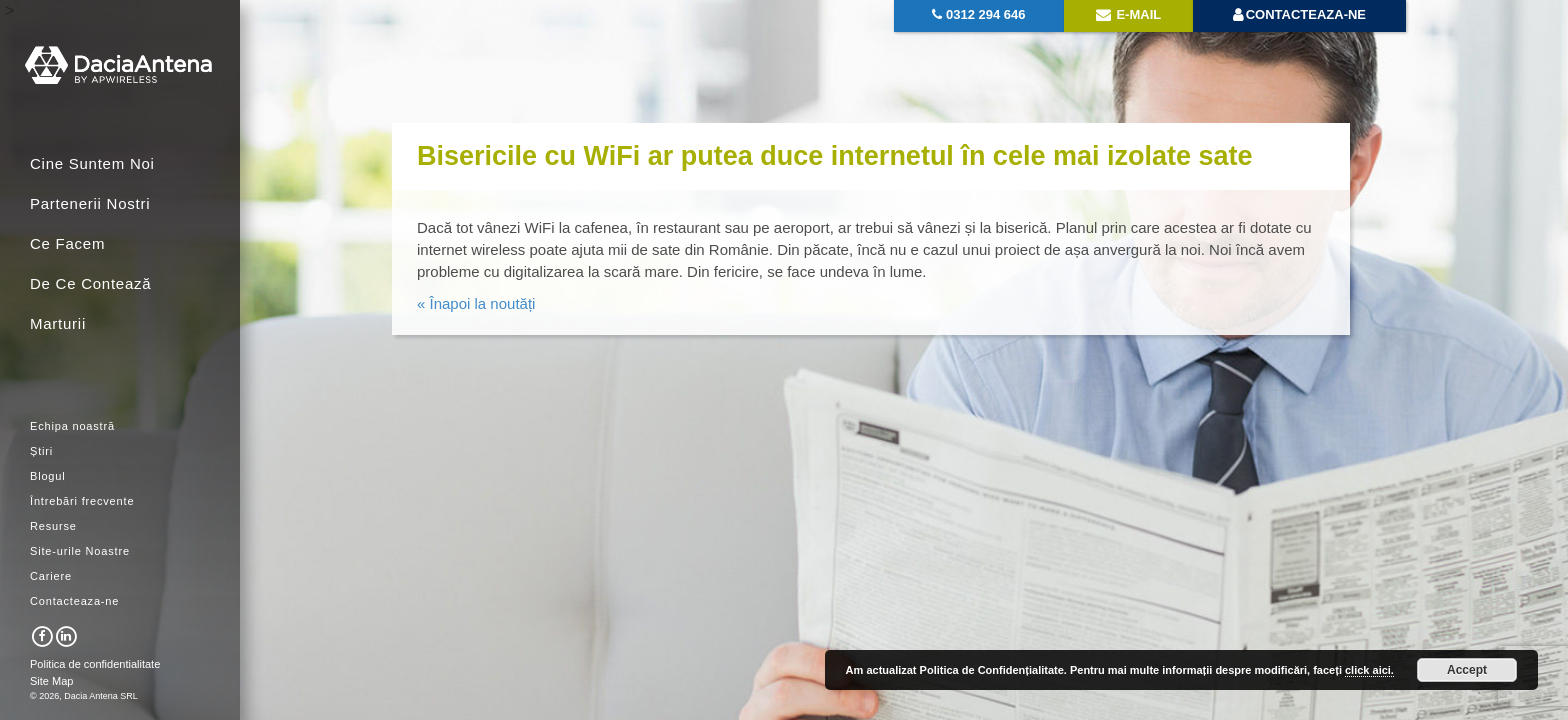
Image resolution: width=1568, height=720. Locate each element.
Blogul (48, 476)
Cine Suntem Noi (92, 163)
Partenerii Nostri (90, 203)
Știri (41, 451)
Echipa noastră (72, 426)
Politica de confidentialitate (95, 664)
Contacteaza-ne (74, 601)
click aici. (1369, 670)
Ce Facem (67, 243)
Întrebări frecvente (82, 501)
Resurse (53, 526)
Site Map (51, 681)
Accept (1467, 670)
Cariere (51, 576)
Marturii (58, 323)
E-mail (1128, 14)
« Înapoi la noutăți (476, 303)
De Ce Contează (90, 283)
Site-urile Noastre (80, 551)
